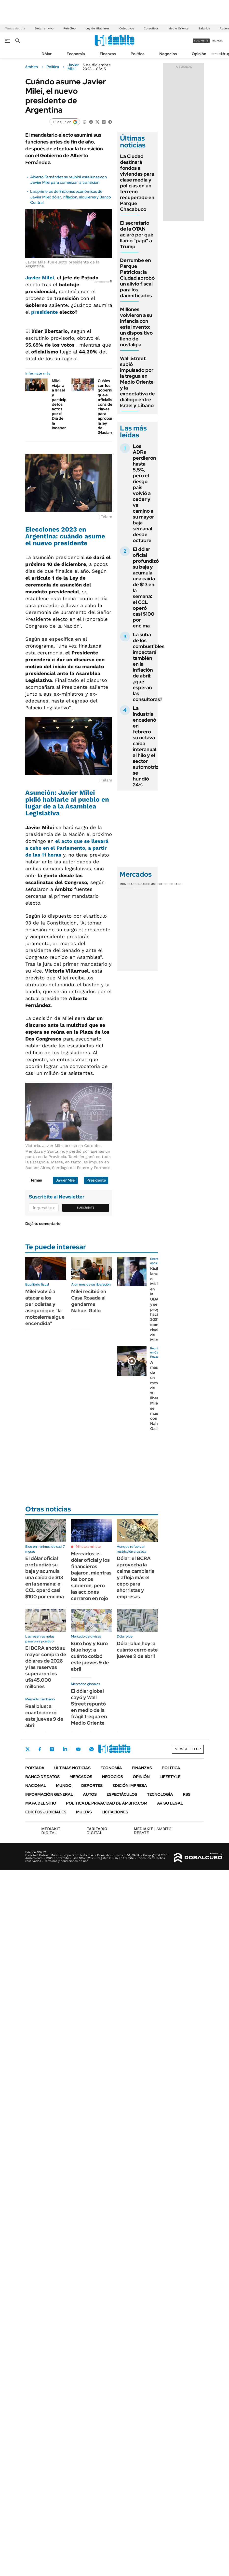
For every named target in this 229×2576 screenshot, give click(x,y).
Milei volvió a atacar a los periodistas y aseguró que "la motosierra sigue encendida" (45, 1307)
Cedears (174, 884)
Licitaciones (115, 1812)
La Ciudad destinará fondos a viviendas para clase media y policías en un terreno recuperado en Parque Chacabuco (137, 182)
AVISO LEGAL (170, 1803)
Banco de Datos (42, 1776)
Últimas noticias (72, 1767)
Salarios (204, 28)
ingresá (217, 40)
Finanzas (108, 53)
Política (138, 53)
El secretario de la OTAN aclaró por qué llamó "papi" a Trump (136, 235)
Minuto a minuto (88, 1546)
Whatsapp (91, 1749)
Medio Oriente (178, 28)
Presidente (96, 1180)
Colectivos (126, 28)
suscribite (201, 40)
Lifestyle (170, 1776)
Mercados (80, 1776)
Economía (76, 53)
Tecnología (160, 1794)
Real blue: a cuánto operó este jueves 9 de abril (44, 1716)
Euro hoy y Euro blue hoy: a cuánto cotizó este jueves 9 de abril (90, 1656)
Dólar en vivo (44, 28)
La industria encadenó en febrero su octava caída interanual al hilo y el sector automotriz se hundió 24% (145, 746)
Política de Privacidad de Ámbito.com (106, 1803)
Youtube (78, 1749)
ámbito (31, 67)
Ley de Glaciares (97, 28)
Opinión (199, 53)
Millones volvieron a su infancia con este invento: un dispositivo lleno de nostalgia (136, 327)
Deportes (92, 1785)
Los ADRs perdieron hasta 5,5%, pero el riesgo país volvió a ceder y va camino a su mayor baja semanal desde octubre (144, 493)
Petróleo (69, 28)
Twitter (27, 1749)
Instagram (52, 1749)
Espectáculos (122, 1794)
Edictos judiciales (45, 1812)
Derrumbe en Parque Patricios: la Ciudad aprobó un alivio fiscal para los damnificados (137, 278)
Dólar (46, 53)
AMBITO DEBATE (153, 1830)
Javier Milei (73, 67)
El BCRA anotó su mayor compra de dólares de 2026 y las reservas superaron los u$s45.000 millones (45, 1667)
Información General (49, 1794)
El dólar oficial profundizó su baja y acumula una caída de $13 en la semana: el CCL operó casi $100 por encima (146, 587)
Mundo (63, 1785)
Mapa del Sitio (40, 1803)
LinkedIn (65, 1749)
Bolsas (140, 884)
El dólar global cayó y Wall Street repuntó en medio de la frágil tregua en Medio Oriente (89, 1707)
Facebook (40, 1749)
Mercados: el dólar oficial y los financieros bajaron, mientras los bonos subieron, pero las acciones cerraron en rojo (91, 1575)
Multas (84, 1812)
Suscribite (85, 1207)
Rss (186, 1794)
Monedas (127, 884)
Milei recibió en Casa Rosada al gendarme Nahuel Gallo (88, 1301)
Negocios (168, 53)
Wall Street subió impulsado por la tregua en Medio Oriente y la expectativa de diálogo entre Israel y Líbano (137, 382)
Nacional (35, 1785)
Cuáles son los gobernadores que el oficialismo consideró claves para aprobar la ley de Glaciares (111, 406)
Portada (34, 1767)
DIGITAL (52, 1830)
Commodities (156, 884)
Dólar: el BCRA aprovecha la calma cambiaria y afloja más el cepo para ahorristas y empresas (135, 1577)
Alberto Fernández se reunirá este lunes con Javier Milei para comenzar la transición (68, 179)
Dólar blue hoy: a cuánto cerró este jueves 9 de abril (137, 1649)
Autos (90, 1794)
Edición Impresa (129, 1785)
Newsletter (217, 53)
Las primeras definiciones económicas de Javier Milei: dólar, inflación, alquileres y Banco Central (70, 197)
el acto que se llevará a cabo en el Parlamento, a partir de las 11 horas (66, 848)
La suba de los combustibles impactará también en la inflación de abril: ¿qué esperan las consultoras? (148, 667)
